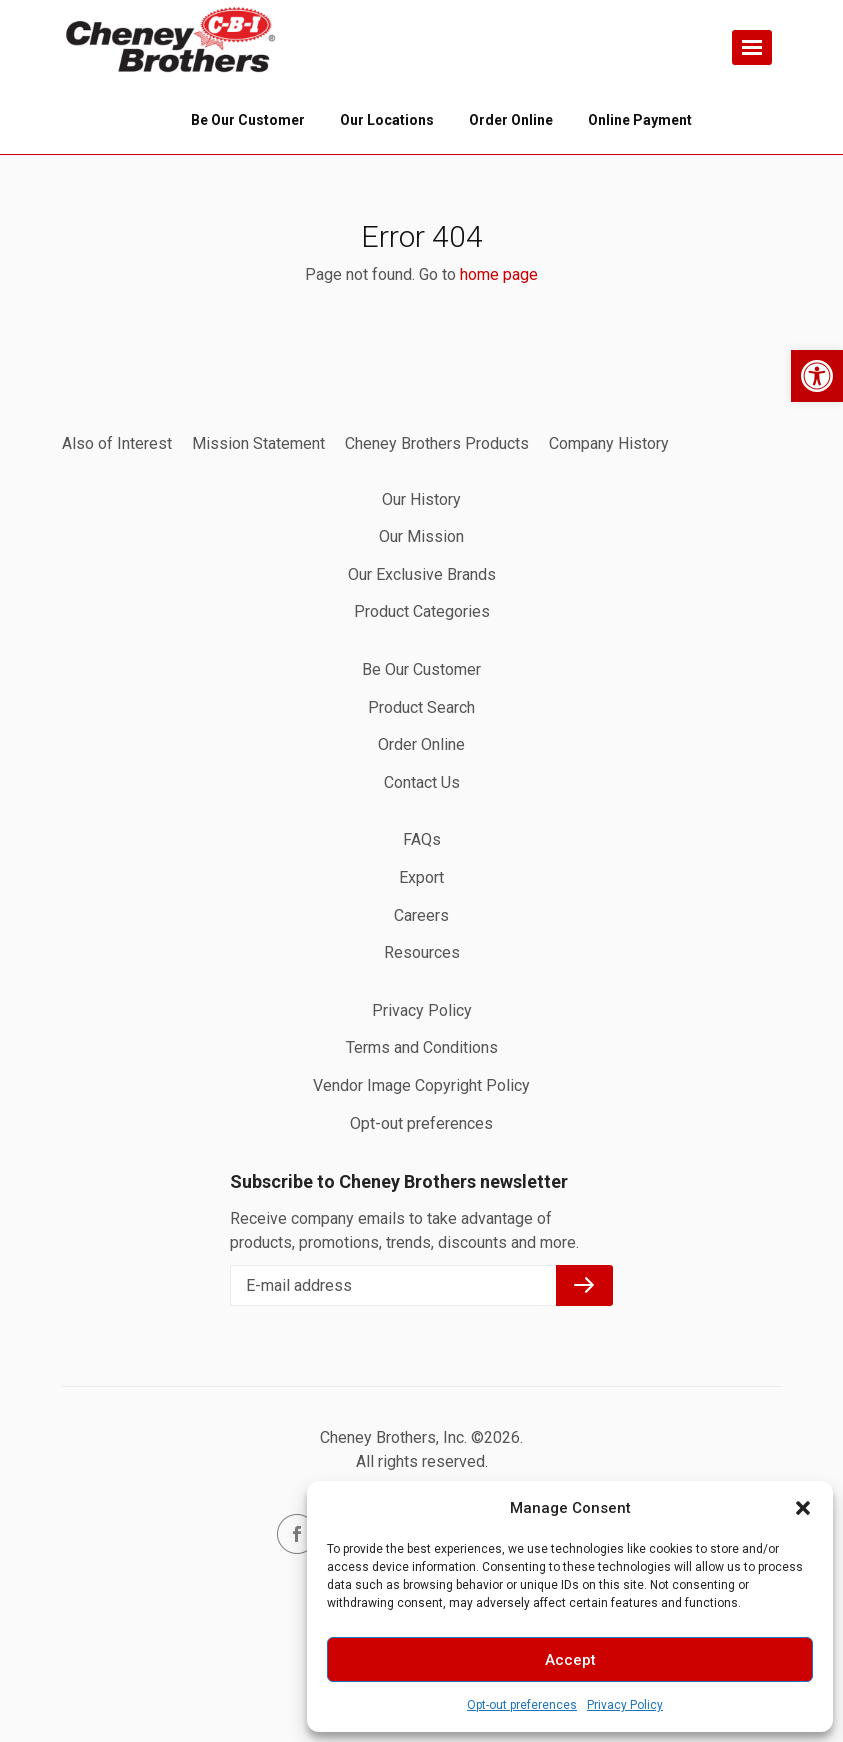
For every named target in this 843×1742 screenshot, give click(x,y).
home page (499, 274)
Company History (609, 443)
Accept (570, 1660)
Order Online (421, 744)
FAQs (422, 839)
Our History (421, 499)
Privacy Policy (625, 1705)
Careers (421, 915)
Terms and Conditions (422, 1047)
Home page (172, 40)
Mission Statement (258, 443)
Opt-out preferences (522, 1705)
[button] (817, 376)
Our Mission (421, 536)
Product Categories (422, 611)
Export (421, 877)
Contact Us (422, 782)
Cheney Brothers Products (437, 443)
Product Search (421, 707)
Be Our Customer (421, 669)
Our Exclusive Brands (422, 574)
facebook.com (297, 1534)
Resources (422, 952)
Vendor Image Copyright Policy (421, 1085)
